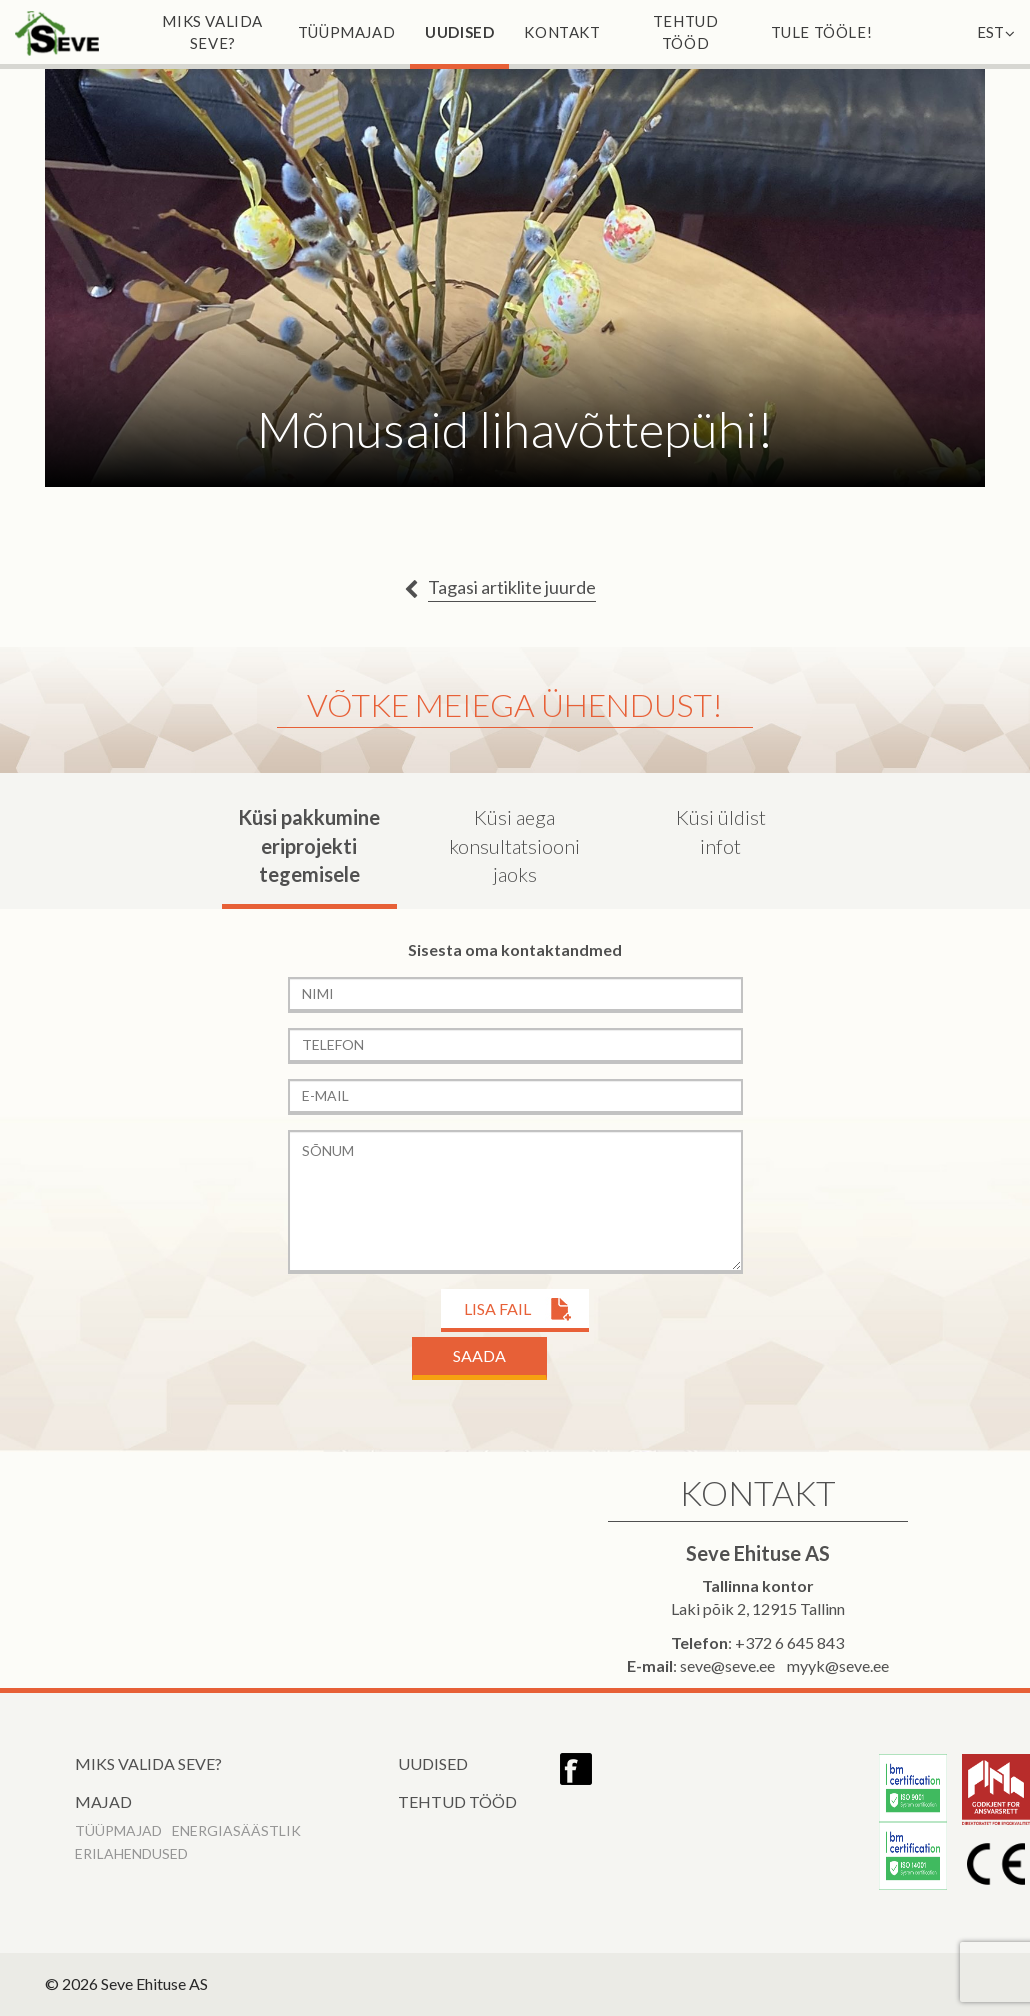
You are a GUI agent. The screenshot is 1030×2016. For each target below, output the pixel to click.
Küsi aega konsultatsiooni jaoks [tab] (514, 845)
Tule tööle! (822, 32)
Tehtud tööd (686, 32)
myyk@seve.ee (838, 1665)
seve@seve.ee (727, 1665)
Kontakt (562, 32)
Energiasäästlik (236, 1830)
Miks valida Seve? (212, 32)
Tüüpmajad (346, 32)
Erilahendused (131, 1853)
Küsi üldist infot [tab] (721, 831)
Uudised (459, 32)
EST (996, 32)
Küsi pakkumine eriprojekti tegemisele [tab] (309, 845)
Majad (103, 1801)
